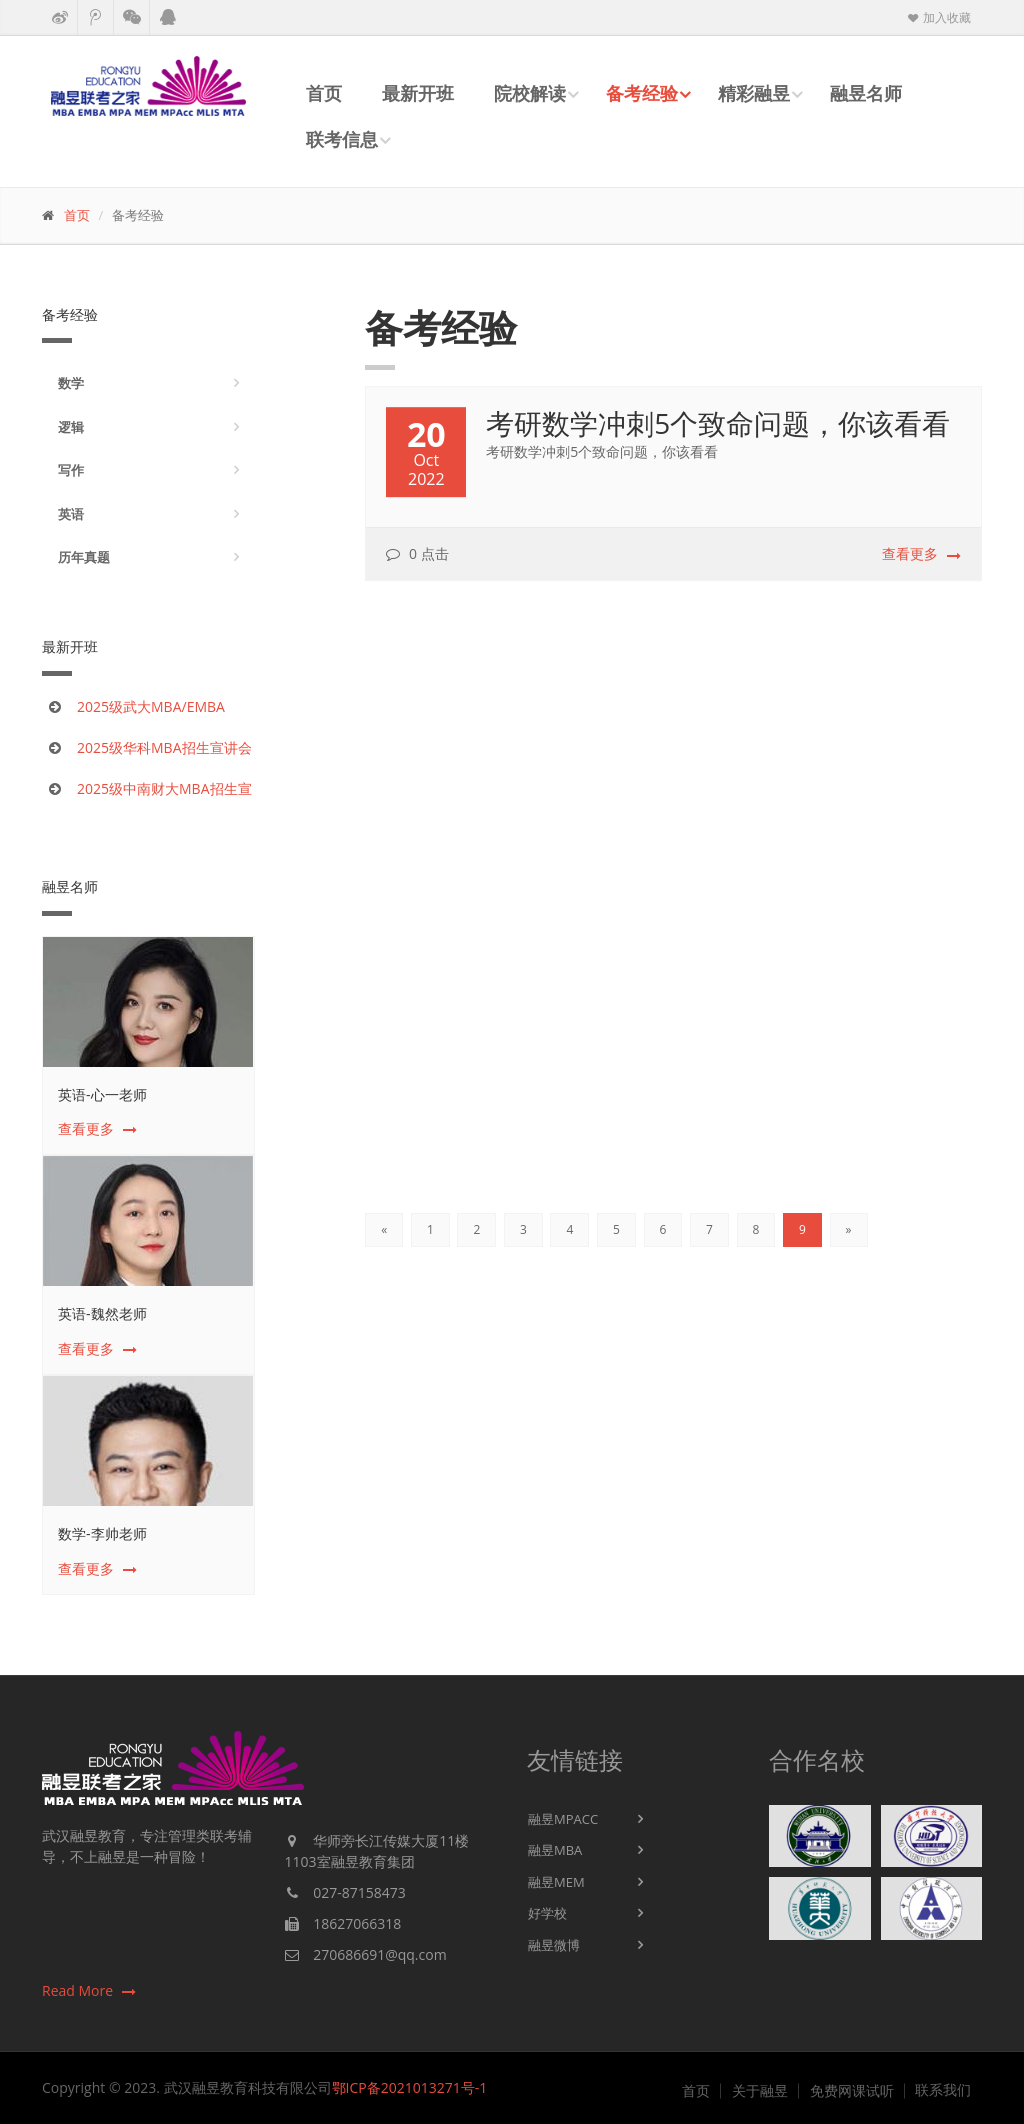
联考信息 (342, 139)
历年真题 (84, 557)
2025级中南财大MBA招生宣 (164, 788)
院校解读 (530, 93)
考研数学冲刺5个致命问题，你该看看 (718, 425)
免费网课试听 (852, 2091)
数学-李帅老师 (102, 1533)
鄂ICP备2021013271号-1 (410, 2087)
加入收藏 (938, 17)
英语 (71, 514)
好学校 (547, 1913)
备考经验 (642, 93)
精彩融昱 (754, 93)
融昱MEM (556, 1882)
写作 (71, 470)
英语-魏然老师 (102, 1313)
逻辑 (71, 427)
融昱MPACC (563, 1819)
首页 (324, 93)
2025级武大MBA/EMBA (151, 706)
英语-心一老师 (102, 1094)
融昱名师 (866, 93)
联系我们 (943, 2090)
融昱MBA (555, 1850)
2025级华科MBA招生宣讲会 (164, 747)
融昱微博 (554, 1945)
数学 (71, 383)
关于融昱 (760, 2091)
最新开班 (418, 93)
